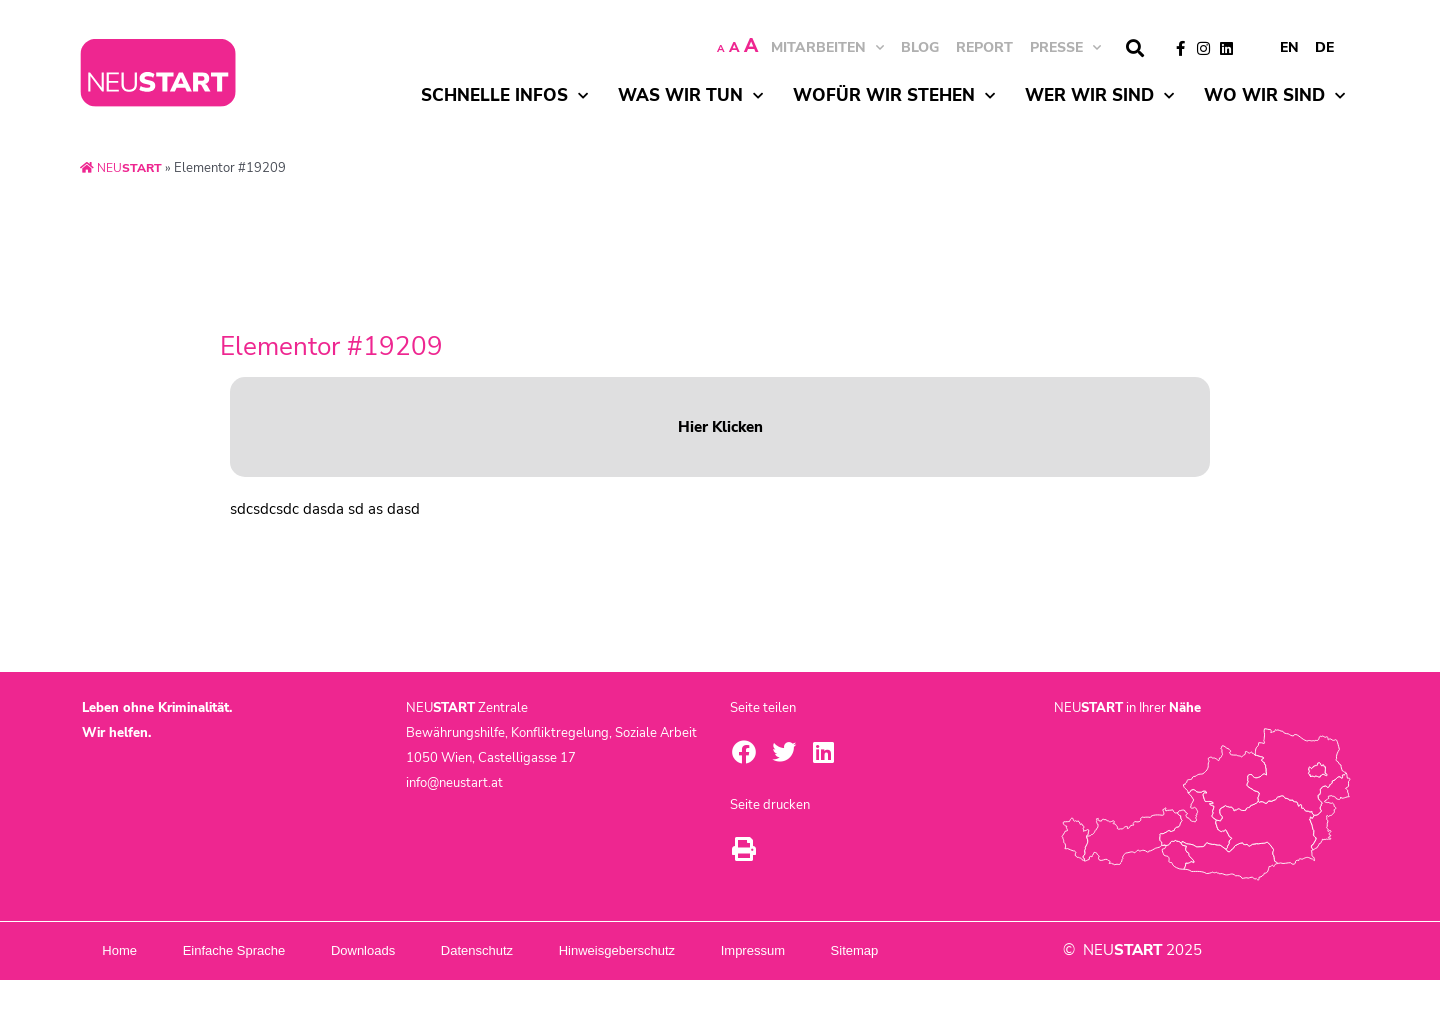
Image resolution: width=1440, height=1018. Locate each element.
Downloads (411, 950)
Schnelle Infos (504, 96)
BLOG (920, 47)
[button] (1134, 48)
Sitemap (139, 988)
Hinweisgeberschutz (704, 950)
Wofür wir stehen (894, 96)
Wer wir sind (1099, 96)
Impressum (859, 950)
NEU (123, 168)
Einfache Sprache (263, 950)
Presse (1065, 47)
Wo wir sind (1274, 96)
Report (984, 47)
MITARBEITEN (827, 47)
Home (129, 950)
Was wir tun (690, 96)
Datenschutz (545, 950)
